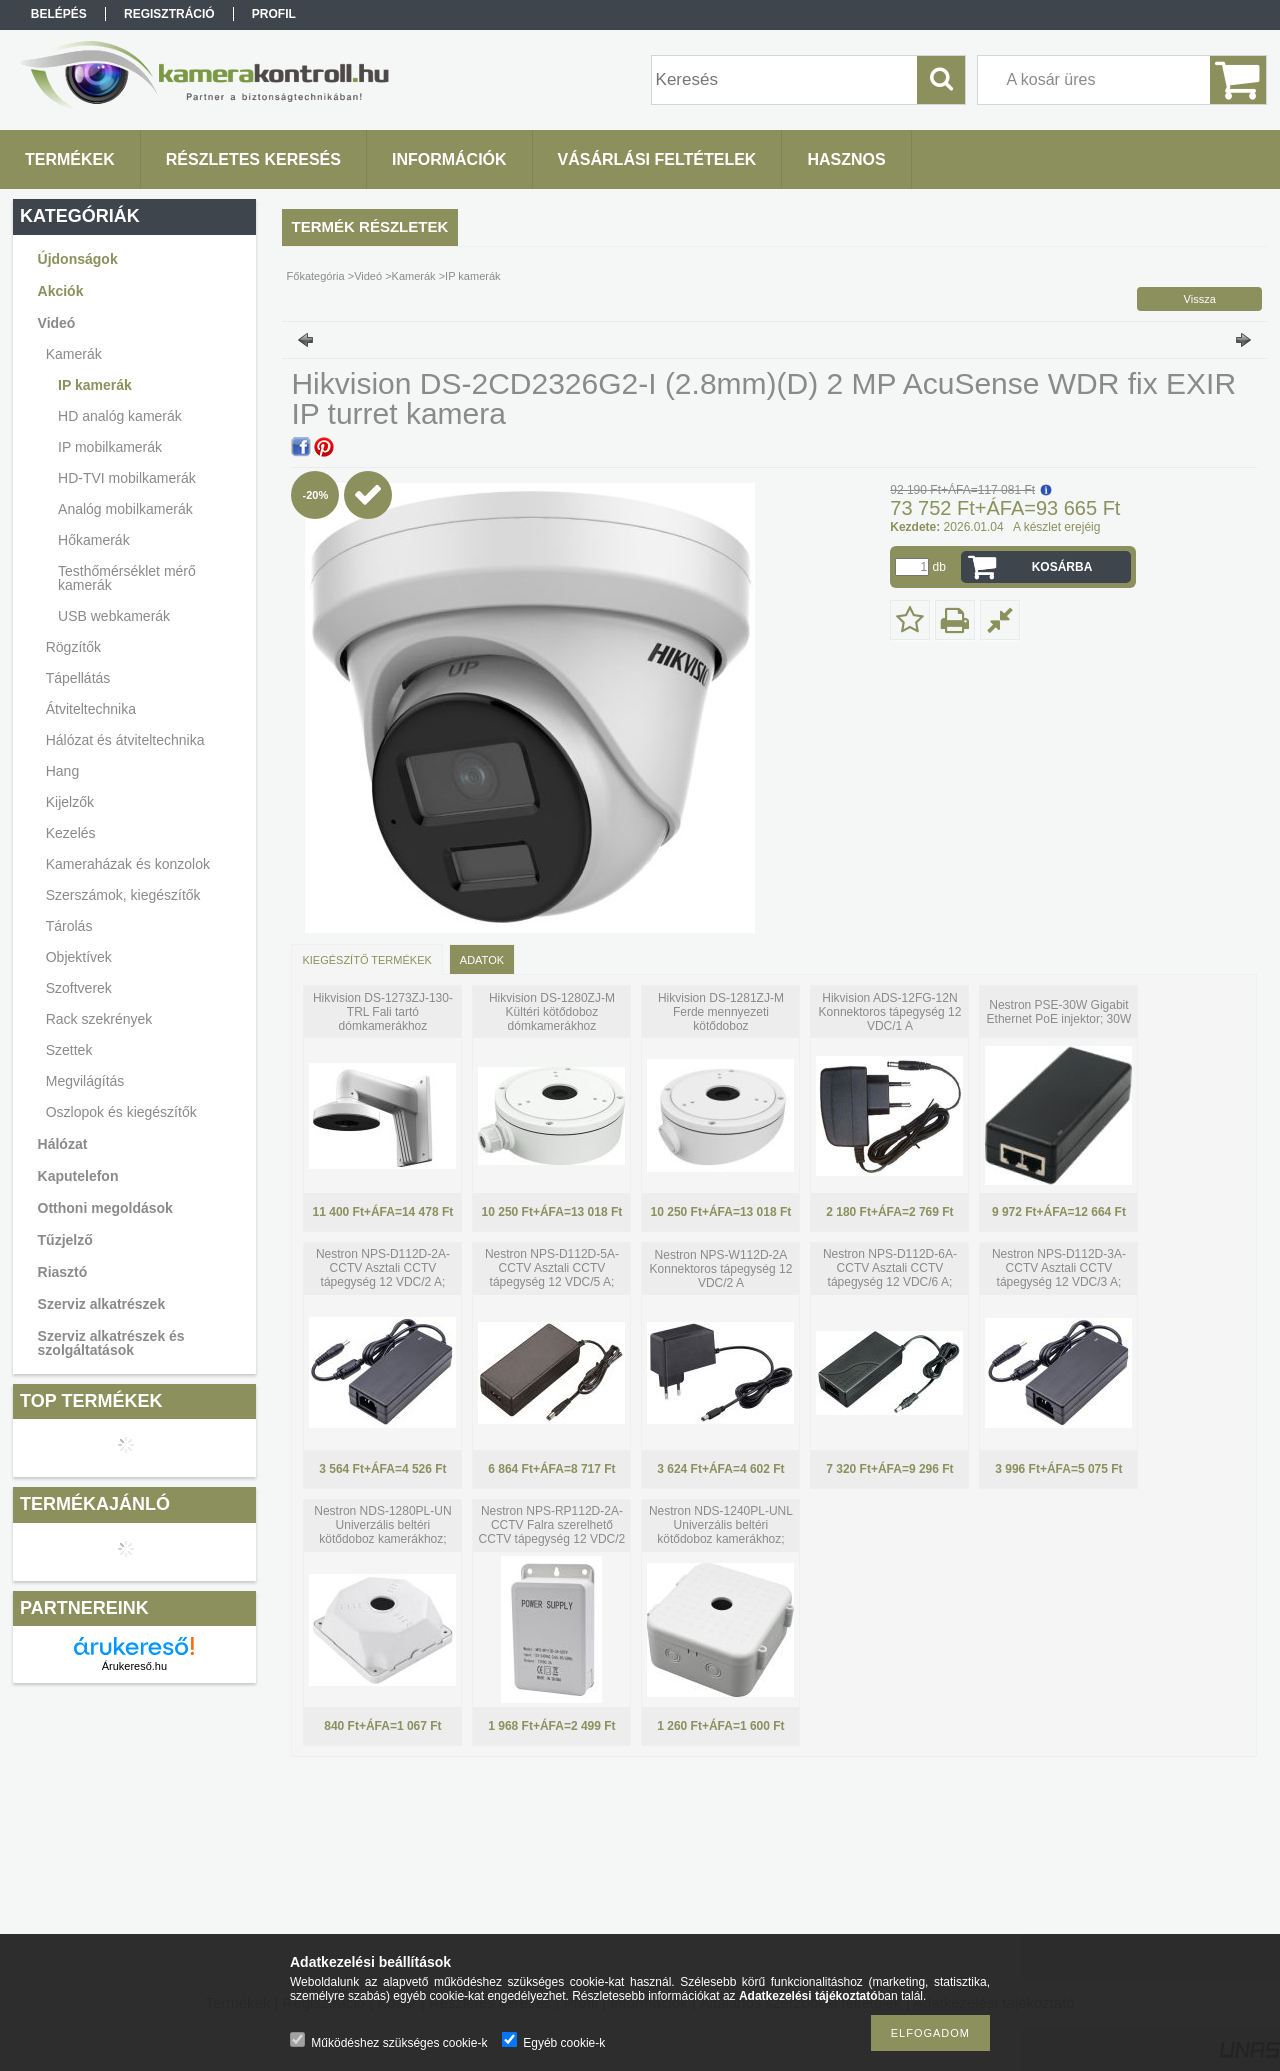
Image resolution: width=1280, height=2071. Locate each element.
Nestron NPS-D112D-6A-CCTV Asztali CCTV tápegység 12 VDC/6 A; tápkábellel (890, 1275)
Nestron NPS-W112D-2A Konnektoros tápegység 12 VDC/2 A (721, 1269)
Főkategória (316, 276)
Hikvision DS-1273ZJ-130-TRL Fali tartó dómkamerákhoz (383, 1012)
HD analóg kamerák (120, 416)
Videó (368, 276)
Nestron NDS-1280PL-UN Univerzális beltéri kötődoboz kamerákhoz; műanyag (382, 1532)
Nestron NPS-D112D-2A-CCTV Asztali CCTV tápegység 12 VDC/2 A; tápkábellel (383, 1275)
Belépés (59, 14)
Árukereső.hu (134, 1666)
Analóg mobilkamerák (125, 509)
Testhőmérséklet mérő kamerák (127, 578)
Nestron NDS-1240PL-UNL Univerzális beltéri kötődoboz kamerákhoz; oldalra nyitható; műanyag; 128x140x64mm (721, 1539)
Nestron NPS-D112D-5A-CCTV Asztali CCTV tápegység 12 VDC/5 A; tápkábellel (552, 1275)
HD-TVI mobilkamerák (127, 478)
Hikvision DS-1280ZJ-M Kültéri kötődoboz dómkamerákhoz (552, 1012)
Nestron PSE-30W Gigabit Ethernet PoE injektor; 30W (1059, 1012)
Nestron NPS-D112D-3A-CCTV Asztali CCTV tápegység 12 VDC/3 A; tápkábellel (1059, 1275)
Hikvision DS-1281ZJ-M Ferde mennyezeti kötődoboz (721, 1012)
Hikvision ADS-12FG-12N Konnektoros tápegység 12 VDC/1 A (890, 1012)
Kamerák (414, 276)
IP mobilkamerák (110, 447)
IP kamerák (95, 385)
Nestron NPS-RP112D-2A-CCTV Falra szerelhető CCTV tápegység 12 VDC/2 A (552, 1532)
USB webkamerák (114, 616)
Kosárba (1062, 567)
